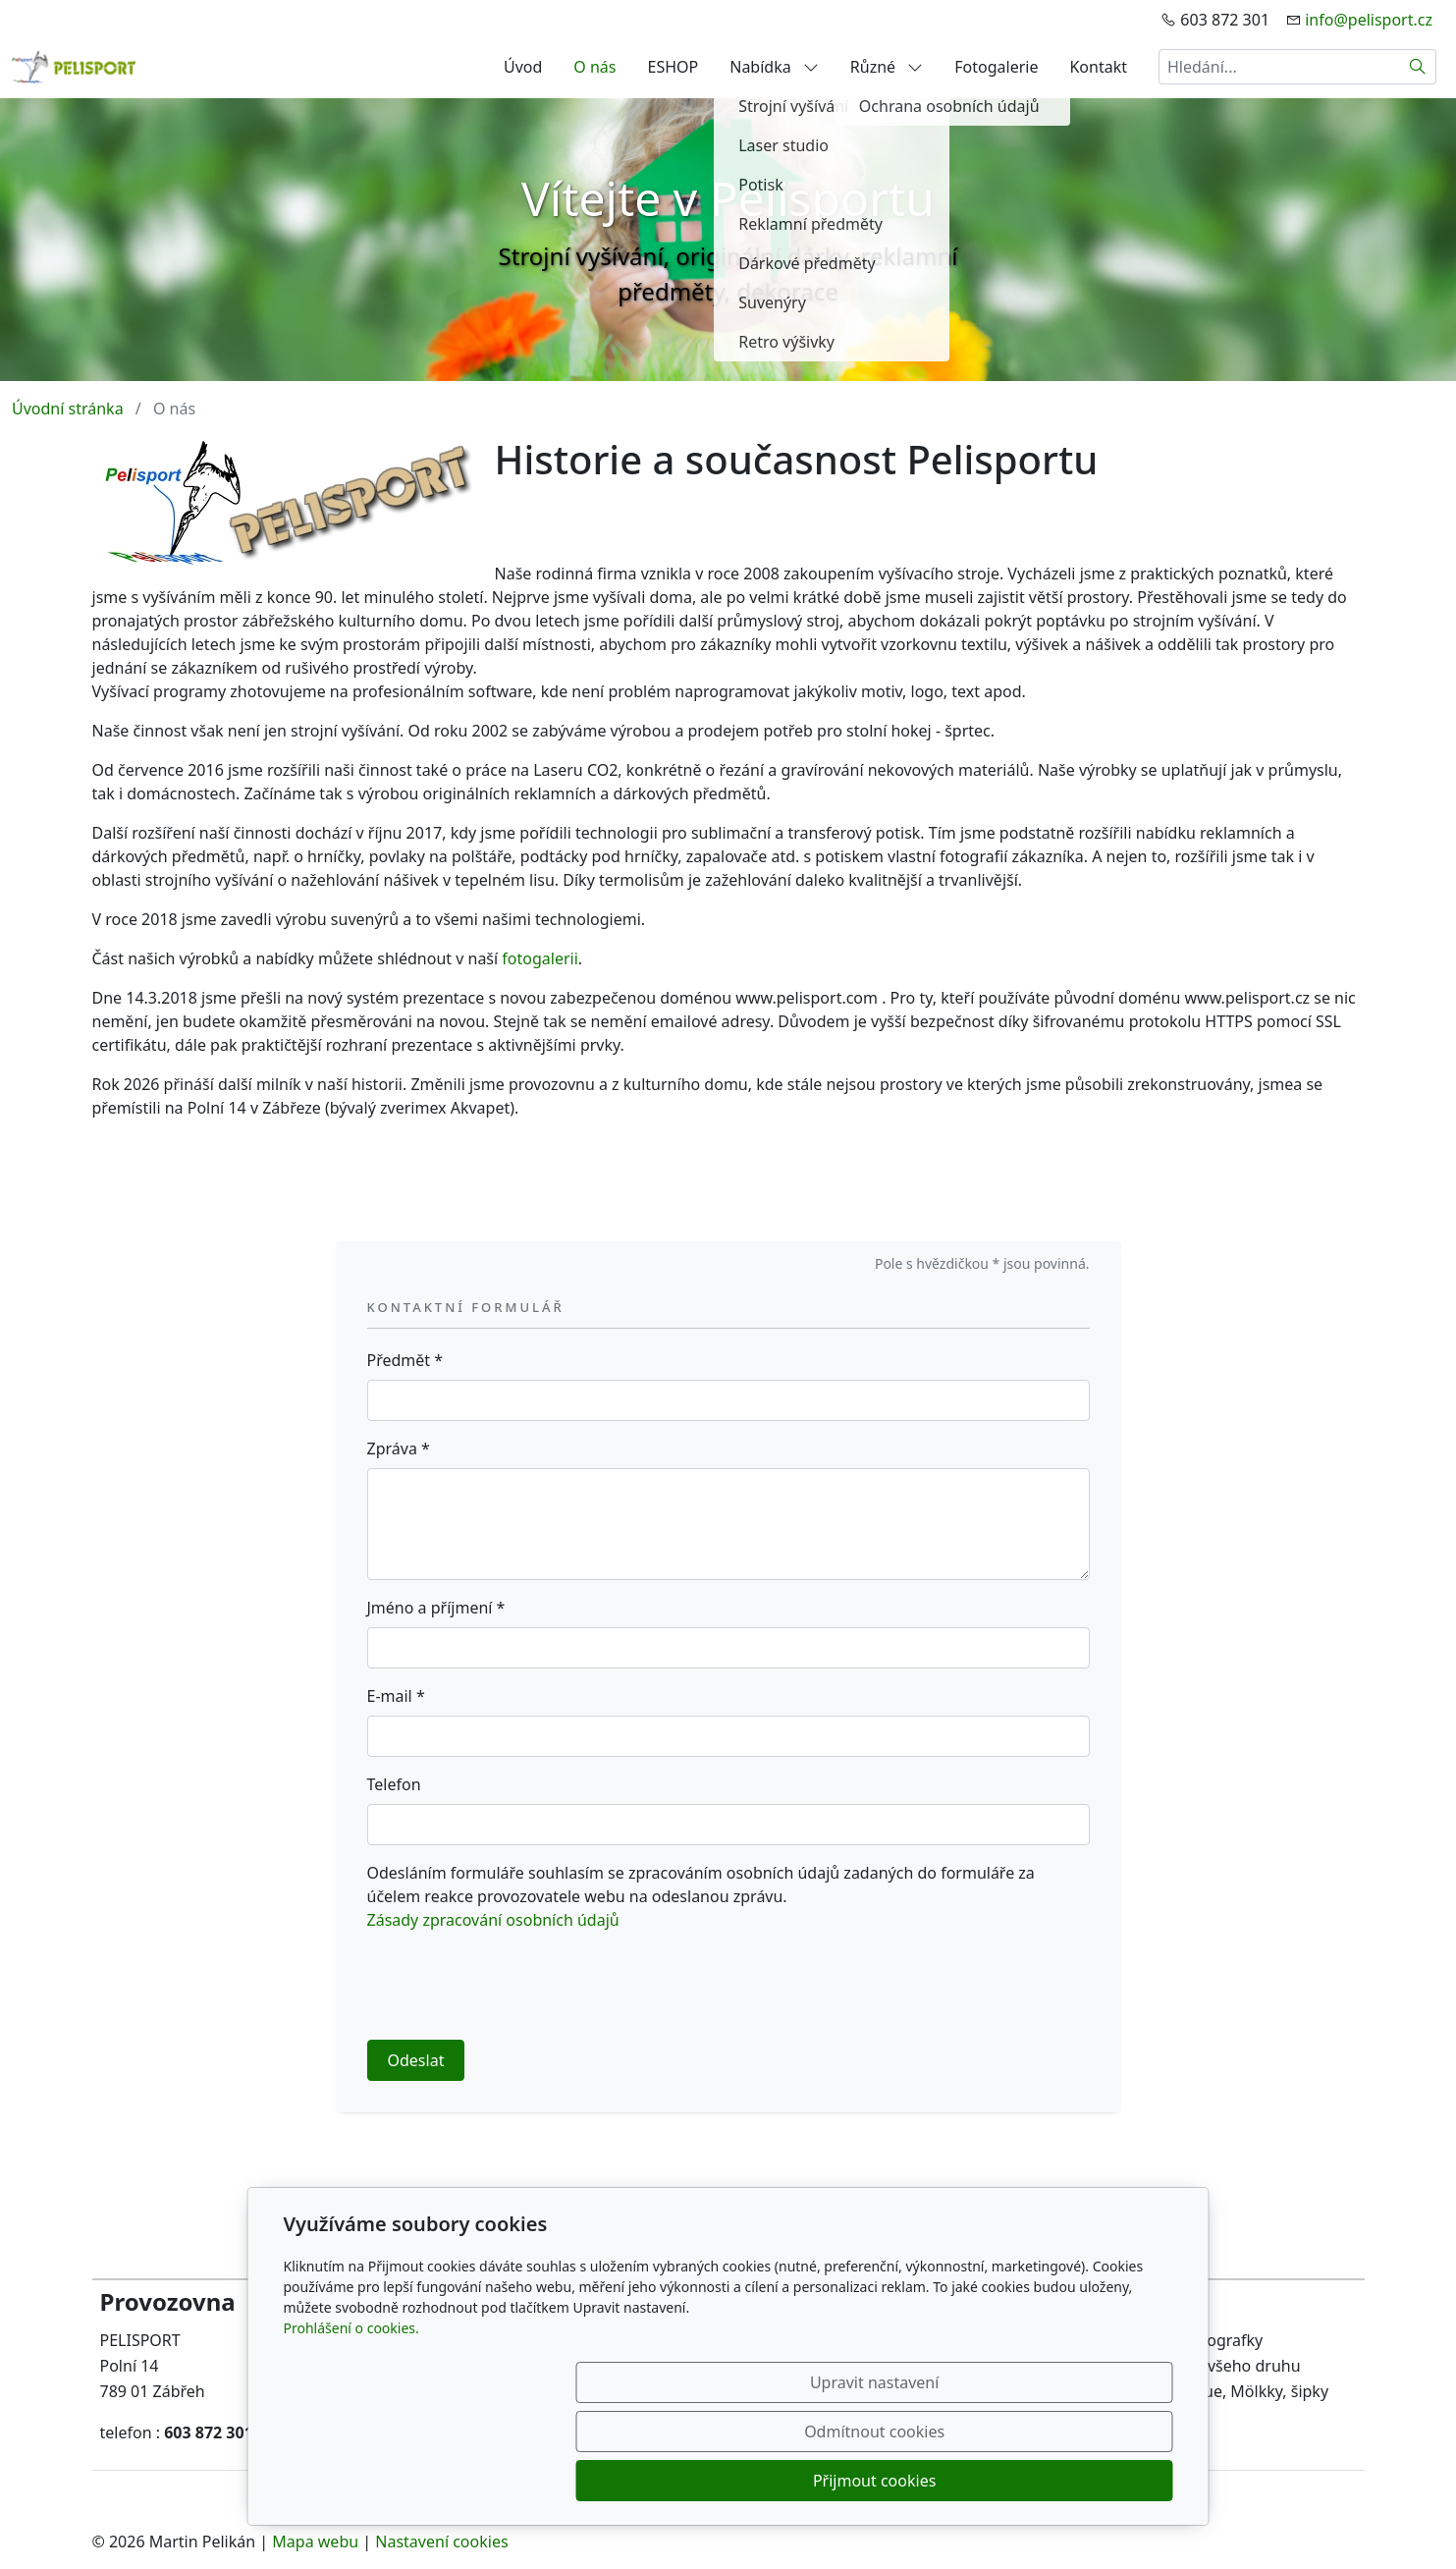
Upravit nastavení (685, 2480)
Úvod (523, 67)
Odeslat (416, 2060)
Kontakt (1098, 67)
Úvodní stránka (68, 408)
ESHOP (673, 67)
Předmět (405, 1360)
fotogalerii (539, 958)
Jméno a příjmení (436, 1607)
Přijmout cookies (1078, 2480)
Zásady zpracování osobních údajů (493, 1920)
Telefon (394, 1784)
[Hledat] (1418, 66)
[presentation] (516, 1985)
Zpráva (398, 1448)
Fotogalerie (996, 67)
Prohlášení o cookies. (351, 2426)
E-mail (396, 1696)
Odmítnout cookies (882, 2480)
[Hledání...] (1279, 66)
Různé (886, 67)
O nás (594, 67)
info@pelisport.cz (1368, 19)
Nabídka (774, 67)
